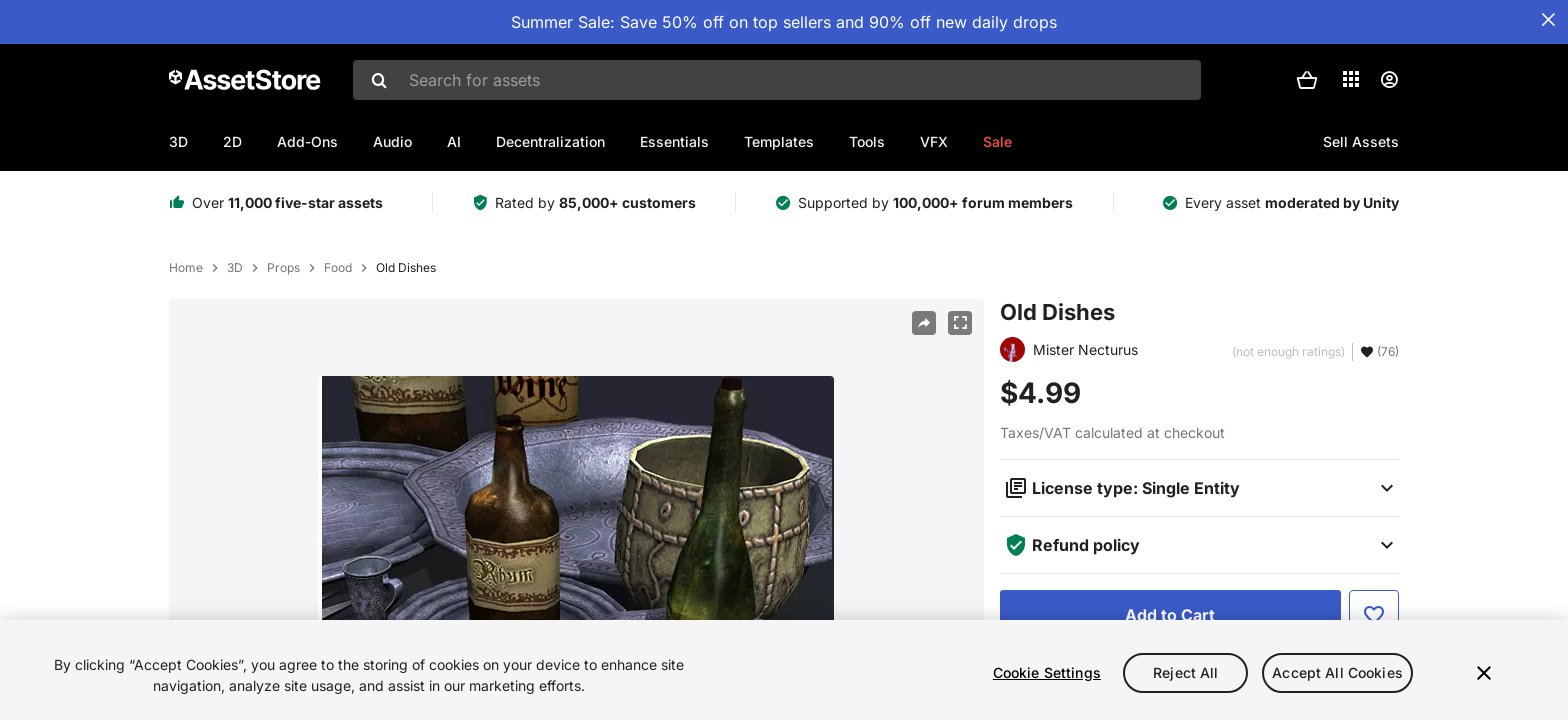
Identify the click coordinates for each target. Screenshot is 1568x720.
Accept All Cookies (1337, 673)
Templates (779, 141)
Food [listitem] (338, 268)
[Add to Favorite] (1374, 615)
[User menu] (1389, 80)
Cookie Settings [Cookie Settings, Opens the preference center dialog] (1047, 673)
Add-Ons (307, 141)
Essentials (674, 141)
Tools (867, 141)
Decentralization (550, 141)
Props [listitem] (283, 268)
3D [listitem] (235, 268)
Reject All (1185, 673)
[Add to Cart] (1170, 615)
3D (178, 141)
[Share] (924, 323)
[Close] (1484, 675)
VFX (934, 141)
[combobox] (777, 80)
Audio (392, 141)
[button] (1307, 80)
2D (232, 141)
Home (186, 268)
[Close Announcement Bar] (1548, 20)
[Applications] (1351, 79)
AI (454, 141)
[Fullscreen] (960, 323)
